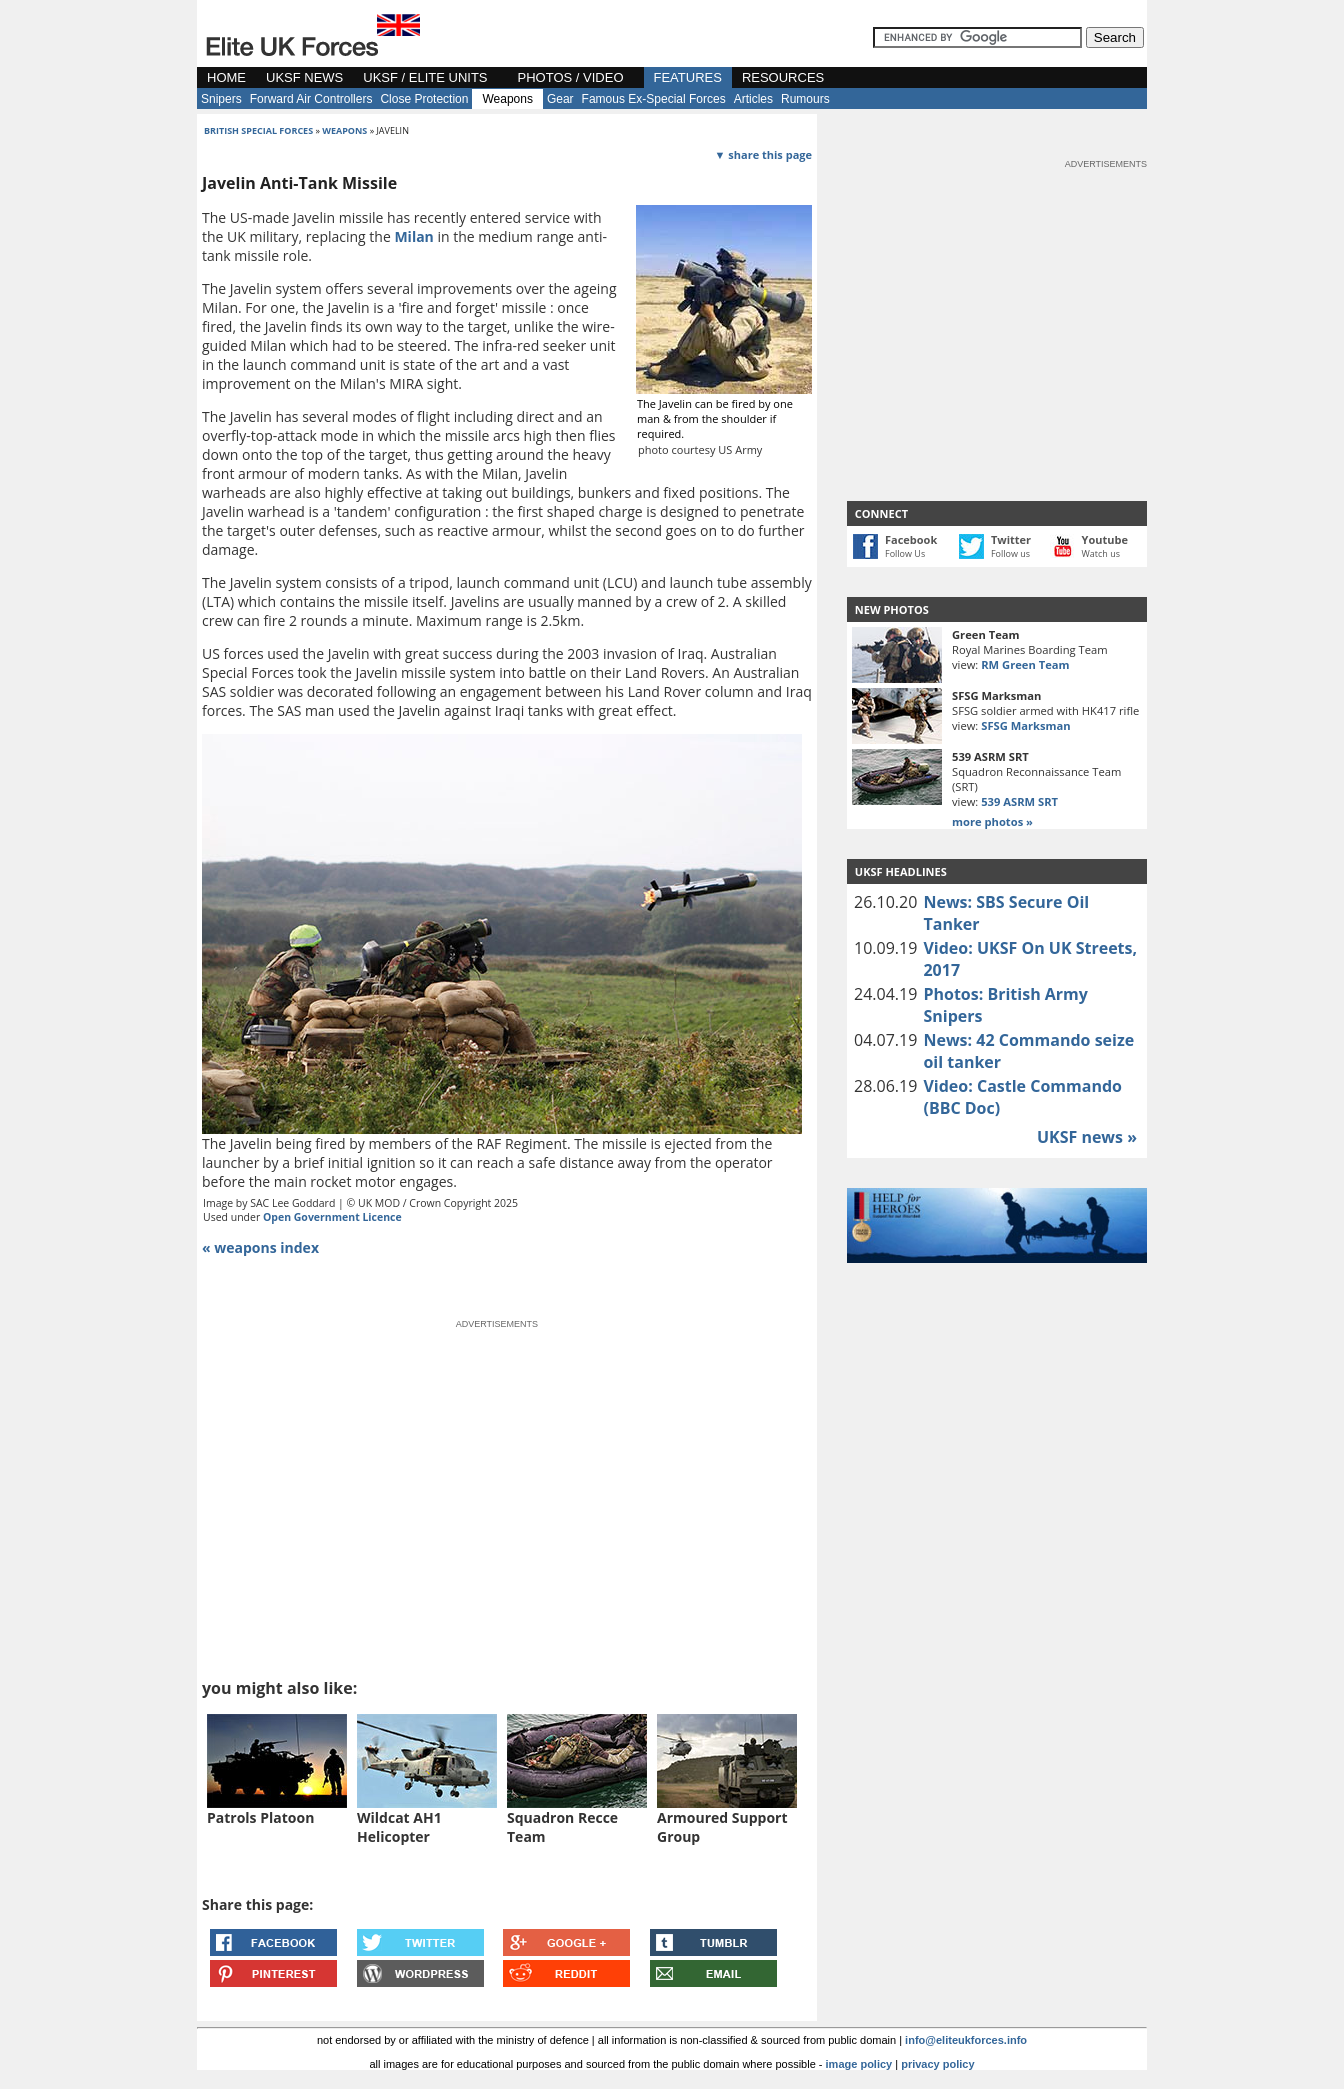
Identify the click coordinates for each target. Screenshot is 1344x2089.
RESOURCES (783, 77)
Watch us (1101, 553)
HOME (226, 77)
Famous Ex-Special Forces (654, 99)
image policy (859, 2064)
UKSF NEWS (304, 77)
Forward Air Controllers (311, 99)
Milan (413, 236)
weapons (344, 130)
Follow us (1010, 553)
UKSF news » (1087, 1137)
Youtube (1105, 539)
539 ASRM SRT (1019, 801)
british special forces (258, 130)
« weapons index (260, 1247)
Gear (560, 99)
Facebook (911, 539)
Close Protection (424, 99)
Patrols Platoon (260, 1817)
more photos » (992, 821)
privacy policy (937, 2064)
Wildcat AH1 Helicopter (399, 1827)
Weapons (507, 99)
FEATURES (688, 77)
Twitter (1011, 539)
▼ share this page (763, 154)
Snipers (221, 99)
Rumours (805, 99)
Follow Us (905, 553)
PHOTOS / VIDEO (571, 77)
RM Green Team (1025, 664)
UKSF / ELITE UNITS (425, 77)
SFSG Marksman (1025, 725)
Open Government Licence (332, 1217)
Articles (753, 99)
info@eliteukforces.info (966, 2040)
